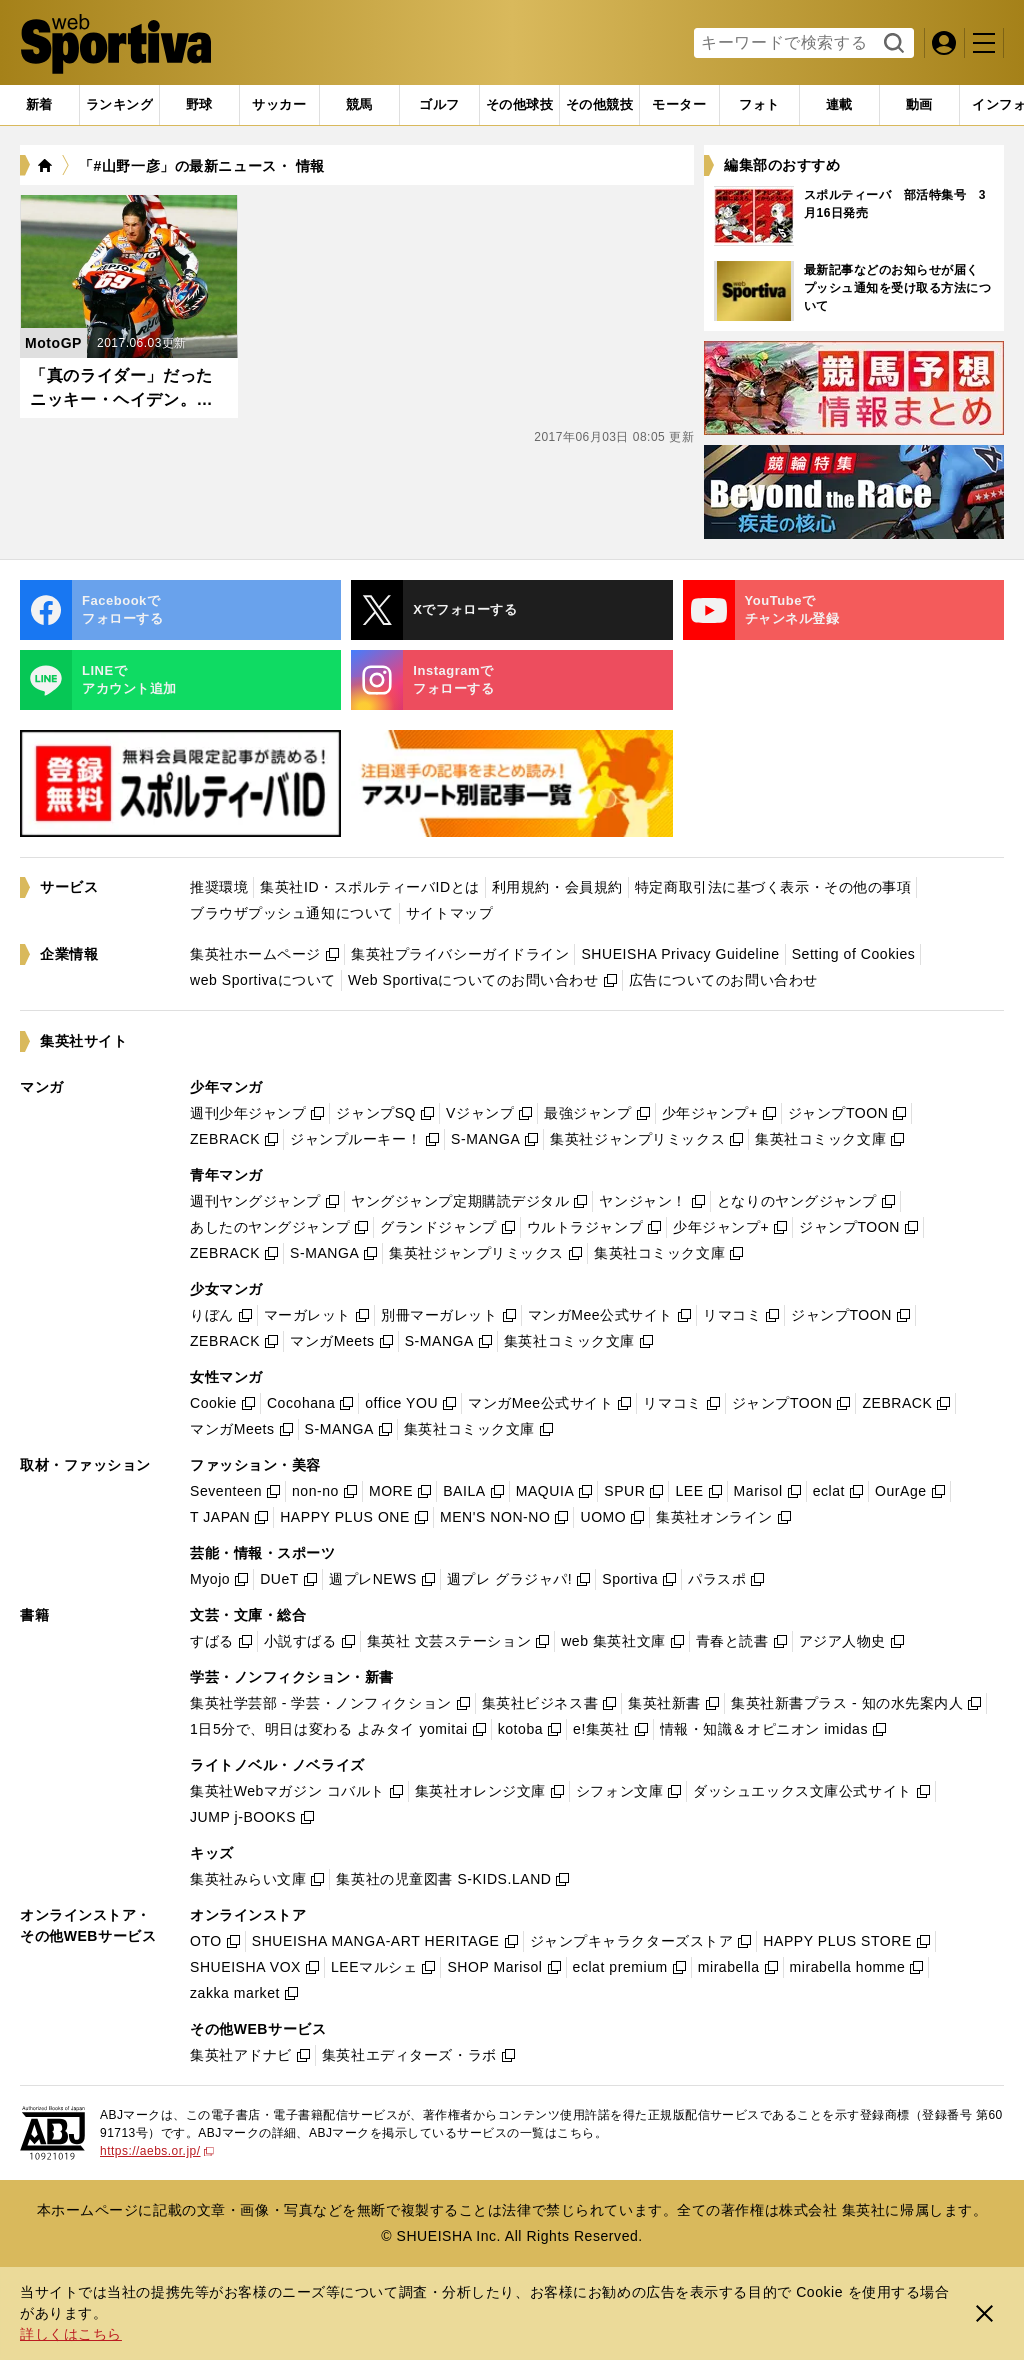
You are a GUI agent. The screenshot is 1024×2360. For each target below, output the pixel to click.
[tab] (199, 105)
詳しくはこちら (71, 2334)
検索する (891, 44)
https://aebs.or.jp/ (157, 2151)
